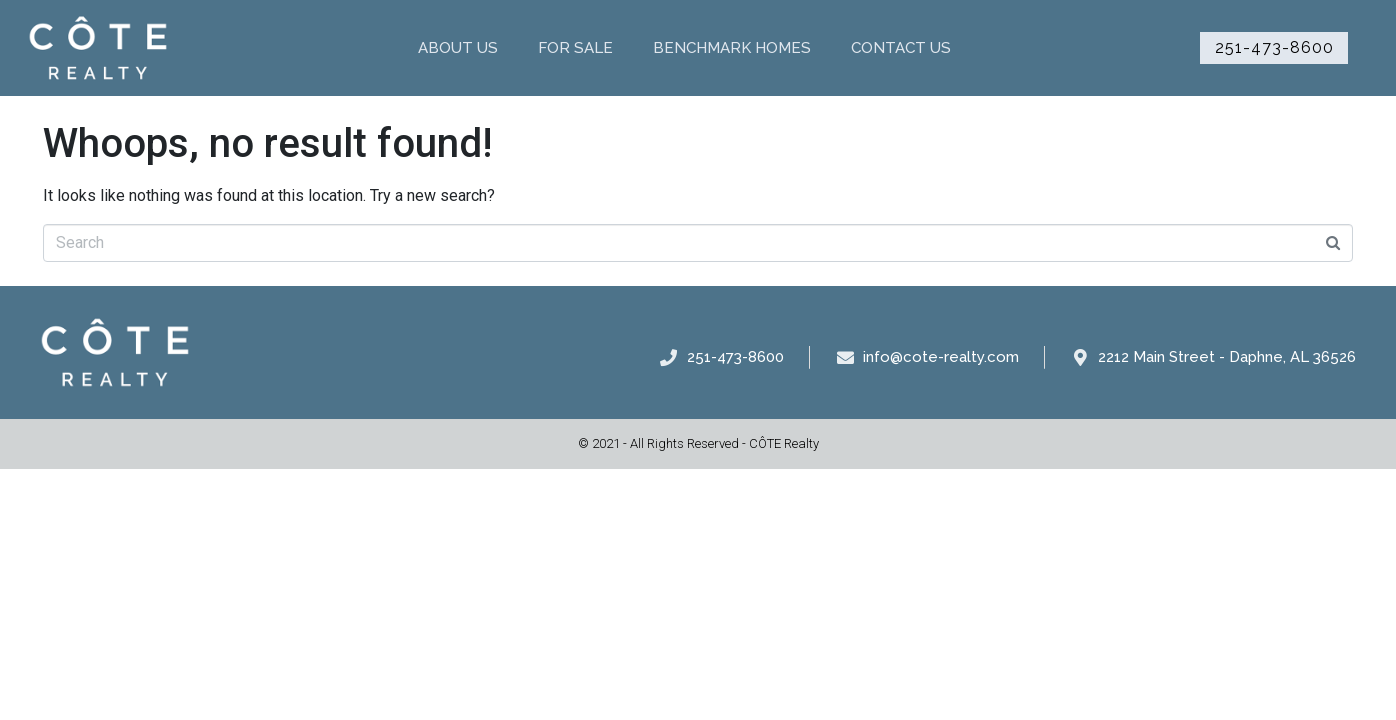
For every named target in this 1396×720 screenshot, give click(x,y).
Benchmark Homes (732, 48)
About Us (458, 48)
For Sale (575, 48)
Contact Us (901, 48)
